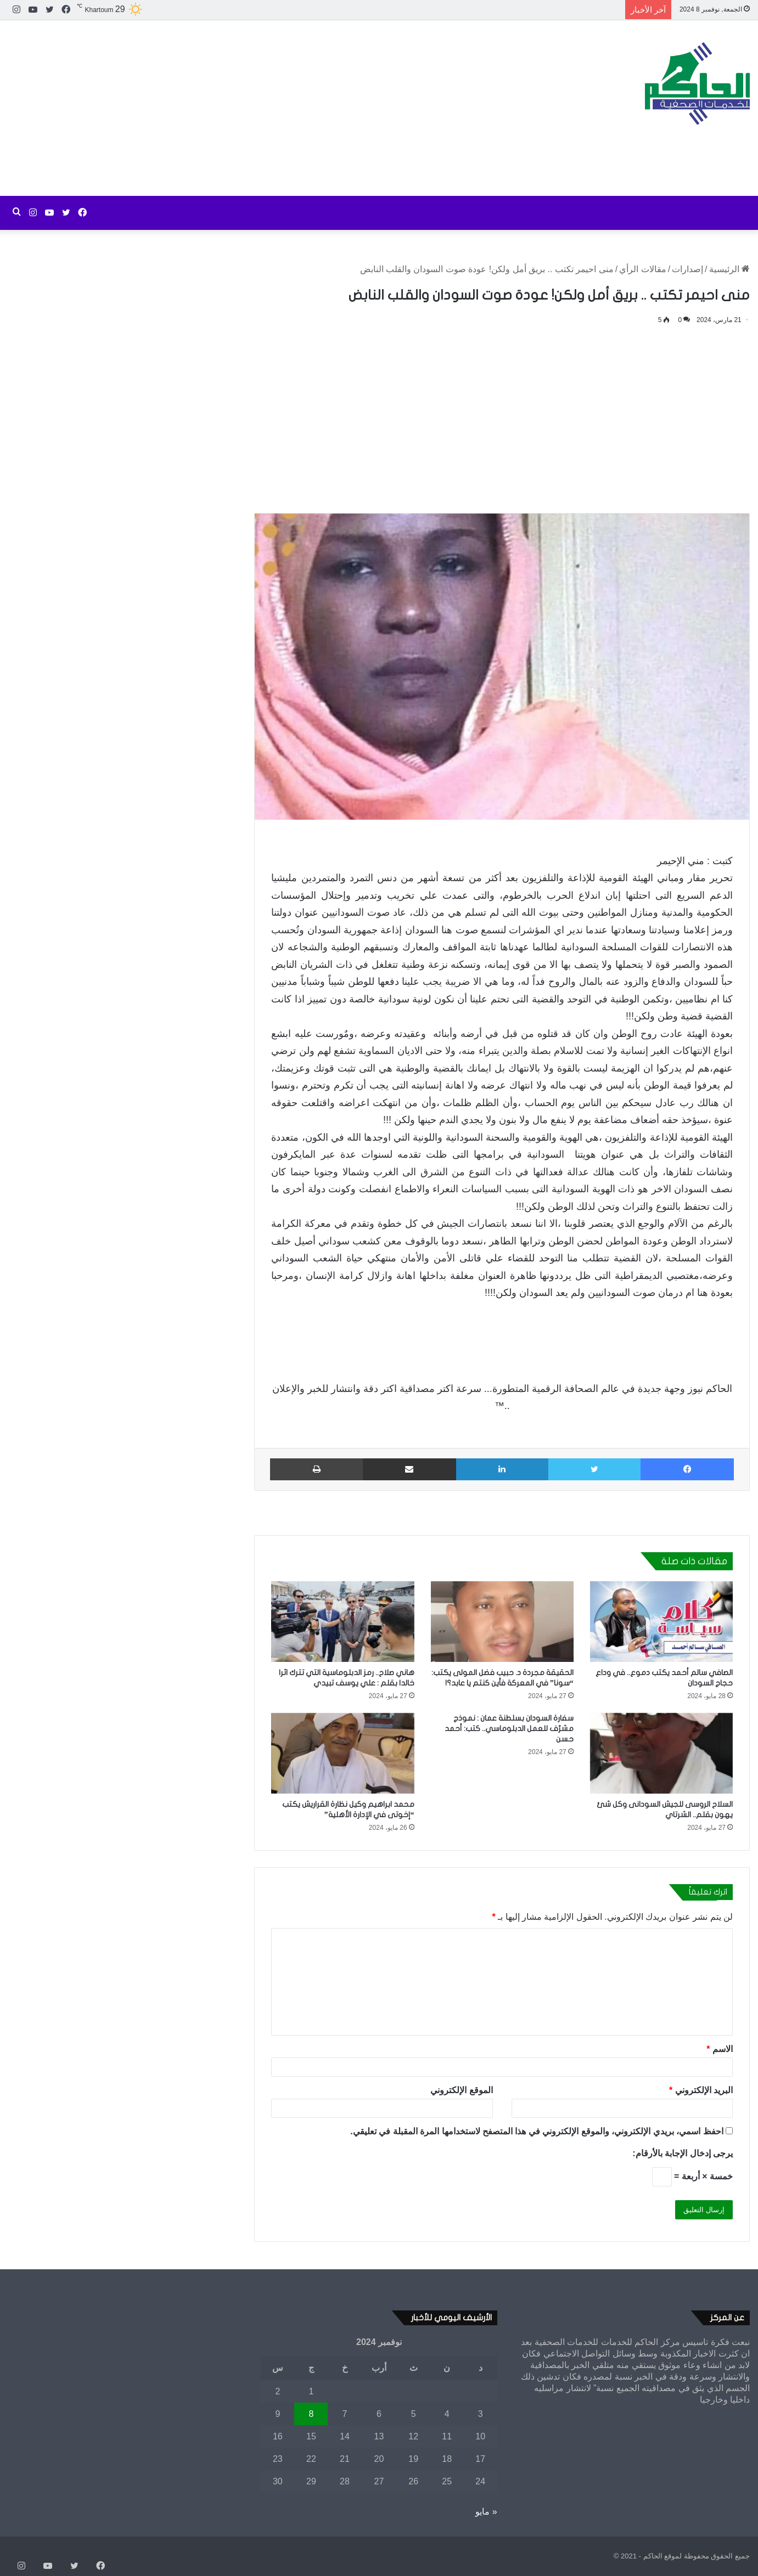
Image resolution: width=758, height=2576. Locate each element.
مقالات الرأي (642, 269)
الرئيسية (729, 269)
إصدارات (687, 269)
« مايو (486, 2511)
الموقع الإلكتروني (461, 2090)
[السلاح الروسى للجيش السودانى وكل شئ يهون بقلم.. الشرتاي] (661, 1753)
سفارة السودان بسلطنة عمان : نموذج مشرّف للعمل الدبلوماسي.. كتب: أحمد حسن (509, 1728)
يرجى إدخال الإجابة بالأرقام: (682, 2153)
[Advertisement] (252, 108)
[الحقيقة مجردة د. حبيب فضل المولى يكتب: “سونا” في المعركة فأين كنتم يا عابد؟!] (502, 1621)
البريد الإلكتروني (701, 2090)
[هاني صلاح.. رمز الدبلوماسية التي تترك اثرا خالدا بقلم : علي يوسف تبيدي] (342, 1621)
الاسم (719, 2049)
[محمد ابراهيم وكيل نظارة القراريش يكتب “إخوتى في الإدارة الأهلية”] (342, 1753)
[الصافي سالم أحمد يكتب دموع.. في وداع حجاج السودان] (661, 1621)
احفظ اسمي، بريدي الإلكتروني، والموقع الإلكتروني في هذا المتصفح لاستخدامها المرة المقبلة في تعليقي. (536, 2131)
